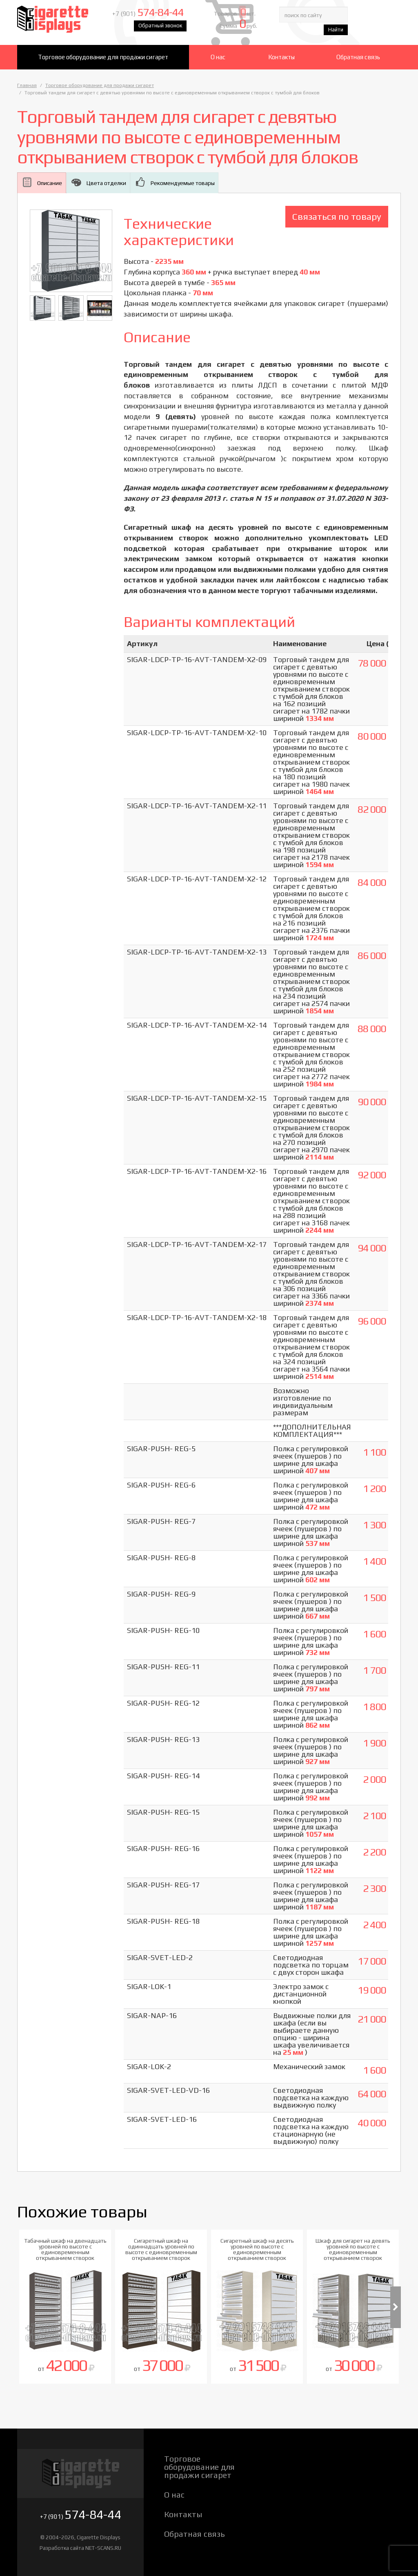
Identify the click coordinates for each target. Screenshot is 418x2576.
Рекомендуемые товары (182, 183)
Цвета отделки (106, 183)
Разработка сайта (62, 2548)
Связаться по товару (336, 216)
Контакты (281, 57)
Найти (382, 31)
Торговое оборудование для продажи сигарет (103, 57)
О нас (218, 57)
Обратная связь (358, 57)
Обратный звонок (173, 29)
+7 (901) (161, 16)
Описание (49, 183)
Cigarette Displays (65, 22)
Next (395, 2307)
